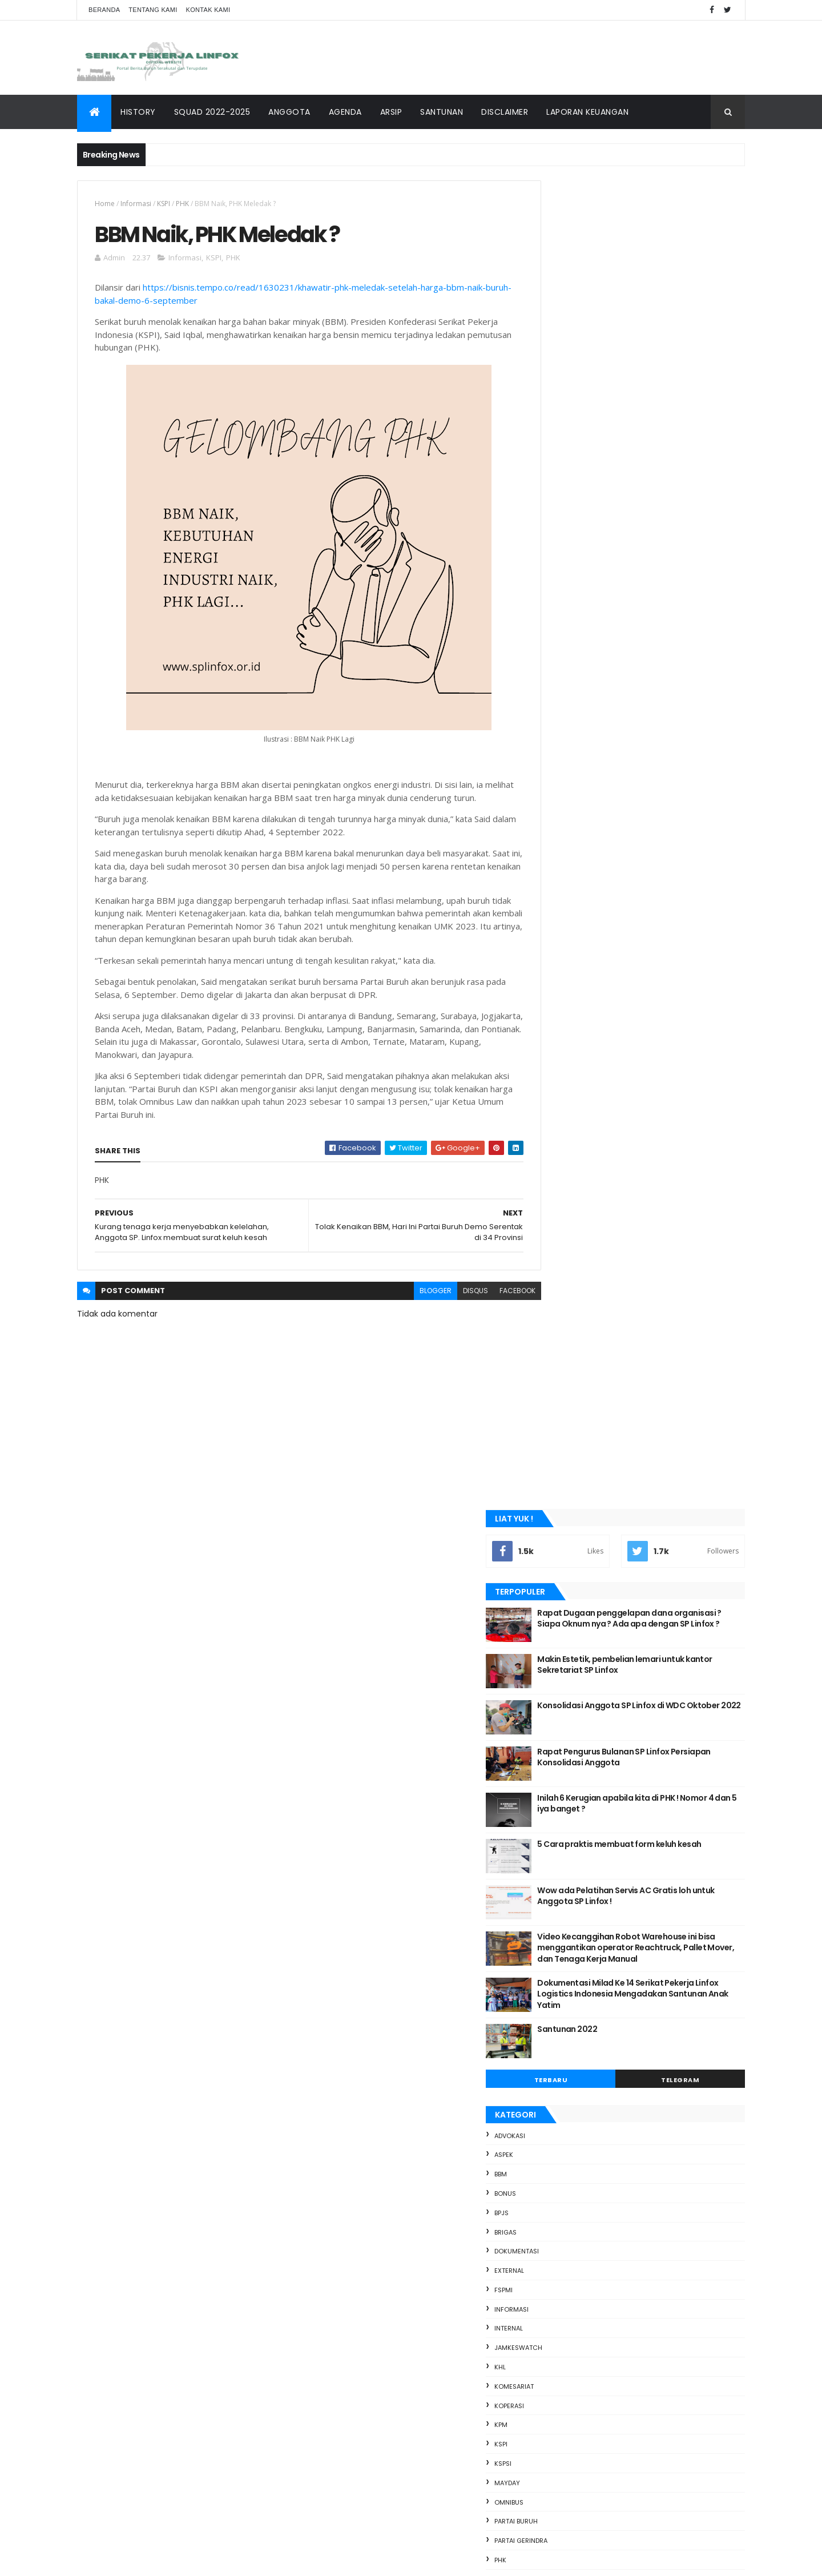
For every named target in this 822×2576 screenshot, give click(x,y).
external (561, 952)
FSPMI (555, 972)
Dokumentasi (568, 933)
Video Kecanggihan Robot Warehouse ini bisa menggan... (640, 1986)
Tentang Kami (152, 9)
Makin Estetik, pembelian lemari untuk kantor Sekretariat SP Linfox (662, 336)
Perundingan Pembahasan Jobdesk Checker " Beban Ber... (629, 2011)
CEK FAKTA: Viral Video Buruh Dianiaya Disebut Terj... (634, 1844)
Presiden (560, 1261)
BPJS (553, 895)
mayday (559, 1165)
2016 (553, 2468)
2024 (555, 1633)
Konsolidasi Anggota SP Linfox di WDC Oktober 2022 (663, 382)
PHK (182, 203)
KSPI (163, 203)
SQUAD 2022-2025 (212, 112)
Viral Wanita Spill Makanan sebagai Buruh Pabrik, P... (642, 1960)
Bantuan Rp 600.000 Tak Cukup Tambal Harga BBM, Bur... (637, 1935)
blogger (410, 1305)
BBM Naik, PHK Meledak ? (604, 2258)
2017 (553, 2452)
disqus (449, 1305)
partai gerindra (572, 1222)
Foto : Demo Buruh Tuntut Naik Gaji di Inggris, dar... (632, 1768)
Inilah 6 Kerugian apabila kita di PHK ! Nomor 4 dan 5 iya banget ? (659, 475)
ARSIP (391, 112)
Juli (561, 2293)
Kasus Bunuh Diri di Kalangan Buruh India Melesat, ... (640, 1794)
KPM (552, 1107)
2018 (553, 2437)
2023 (554, 1649)
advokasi (561, 817)
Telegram (693, 761)
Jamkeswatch (570, 1030)
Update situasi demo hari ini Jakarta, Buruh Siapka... (646, 2161)
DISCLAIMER (504, 112)
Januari (571, 2371)
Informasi (135, 203)
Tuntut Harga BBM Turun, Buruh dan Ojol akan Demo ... (639, 1869)
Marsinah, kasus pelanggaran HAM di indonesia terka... (631, 2136)
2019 (553, 2422)
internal (560, 1010)
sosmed (559, 1338)
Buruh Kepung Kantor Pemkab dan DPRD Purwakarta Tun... (639, 1743)
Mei (561, 2324)
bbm (552, 856)
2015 (553, 2484)
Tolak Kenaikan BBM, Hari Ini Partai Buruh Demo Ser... (641, 2237)
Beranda (104, 9)
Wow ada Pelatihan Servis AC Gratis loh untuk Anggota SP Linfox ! (666, 567)
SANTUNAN (441, 112)
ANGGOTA (289, 112)
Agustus (572, 2277)
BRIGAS (557, 914)
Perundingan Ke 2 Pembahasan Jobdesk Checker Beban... (639, 1819)
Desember (577, 1678)
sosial (557, 1319)
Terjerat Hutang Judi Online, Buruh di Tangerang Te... (632, 1894)
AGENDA (345, 112)
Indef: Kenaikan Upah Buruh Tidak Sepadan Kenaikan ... (646, 2036)
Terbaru (590, 761)
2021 (553, 2390)
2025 (554, 1618)
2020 (555, 2406)
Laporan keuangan (587, 112)
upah (554, 1358)
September (579, 1725)
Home (105, 203)
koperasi (561, 1088)
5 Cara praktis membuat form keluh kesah (658, 521)
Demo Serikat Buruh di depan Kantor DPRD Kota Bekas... (644, 2061)
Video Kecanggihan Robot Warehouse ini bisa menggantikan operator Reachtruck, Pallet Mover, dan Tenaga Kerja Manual (664, 624)
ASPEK (555, 837)
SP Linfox (242, 2560)
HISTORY (138, 112)
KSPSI (554, 1145)
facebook (492, 1305)
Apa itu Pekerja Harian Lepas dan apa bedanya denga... (632, 2111)
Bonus (557, 875)
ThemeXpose (149, 2560)
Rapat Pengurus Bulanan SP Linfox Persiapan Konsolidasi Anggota (655, 428)
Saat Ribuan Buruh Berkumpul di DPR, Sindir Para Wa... (645, 2186)
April (564, 2339)
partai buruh (568, 1203)
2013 (553, 2515)
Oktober (572, 1709)
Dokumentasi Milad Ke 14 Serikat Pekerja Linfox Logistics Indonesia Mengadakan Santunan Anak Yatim (658, 676)
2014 (554, 2499)
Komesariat (566, 1068)
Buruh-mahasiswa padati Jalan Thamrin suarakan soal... (640, 2086)
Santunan (563, 1300)
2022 (554, 1665)
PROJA (556, 1281)
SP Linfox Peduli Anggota (604, 1915)
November (577, 1694)
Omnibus (560, 1184)
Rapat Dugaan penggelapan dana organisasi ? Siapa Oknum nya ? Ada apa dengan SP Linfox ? (659, 295)
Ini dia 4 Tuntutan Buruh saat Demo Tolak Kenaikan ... (642, 2212)
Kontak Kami (208, 9)
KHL (552, 1049)
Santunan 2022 (619, 711)
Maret (567, 2355)
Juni (563, 2308)
